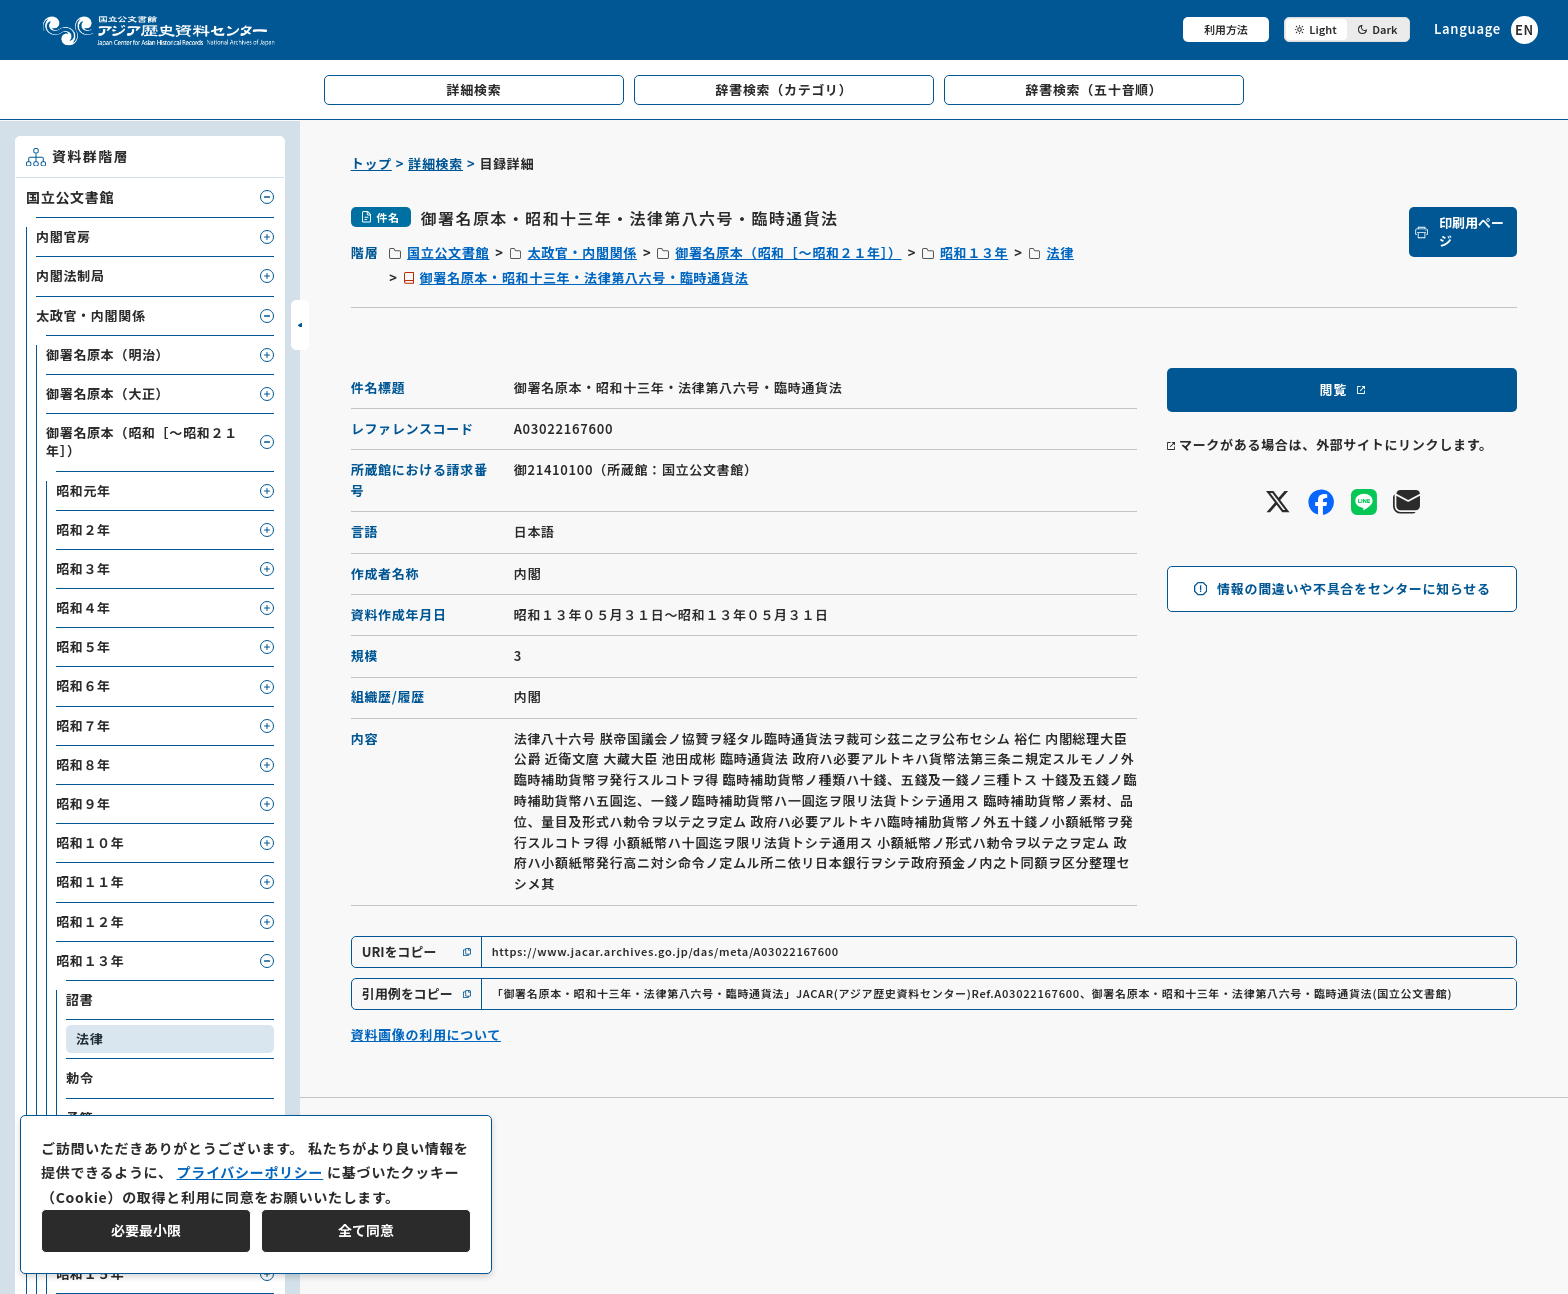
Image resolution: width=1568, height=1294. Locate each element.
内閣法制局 (70, 275)
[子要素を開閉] (267, 197)
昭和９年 (83, 803)
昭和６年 (83, 685)
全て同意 (366, 1230)
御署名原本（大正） (107, 393)
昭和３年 (83, 568)
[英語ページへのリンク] (1486, 29)
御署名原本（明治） (107, 354)
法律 (1059, 252)
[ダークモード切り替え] (1347, 29)
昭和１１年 (90, 881)
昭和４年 (83, 607)
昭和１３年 (974, 252)
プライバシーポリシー (249, 1172)
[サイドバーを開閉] (300, 325)
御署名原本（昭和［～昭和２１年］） (788, 252)
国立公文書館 (448, 252)
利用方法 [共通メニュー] (1226, 29)
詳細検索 (435, 163)
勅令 (79, 1077)
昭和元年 (83, 490)
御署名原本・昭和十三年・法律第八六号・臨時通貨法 (584, 277)
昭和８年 (83, 764)
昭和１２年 (90, 921)
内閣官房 (63, 236)
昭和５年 (83, 646)
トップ (371, 163)
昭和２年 (83, 529)
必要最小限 (146, 1230)
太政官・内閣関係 (582, 252)
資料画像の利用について (426, 1034)
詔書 (79, 999)
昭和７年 (83, 725)
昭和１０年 (90, 842)
